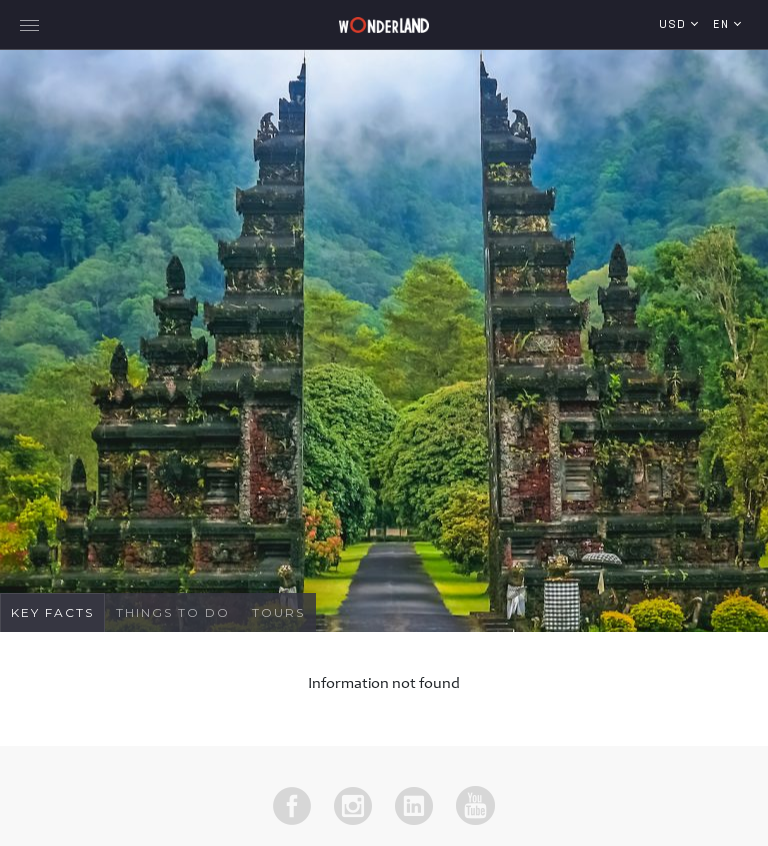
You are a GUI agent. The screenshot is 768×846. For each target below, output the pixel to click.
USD (675, 25)
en (723, 25)
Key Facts (52, 612)
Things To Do (173, 612)
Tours (278, 612)
